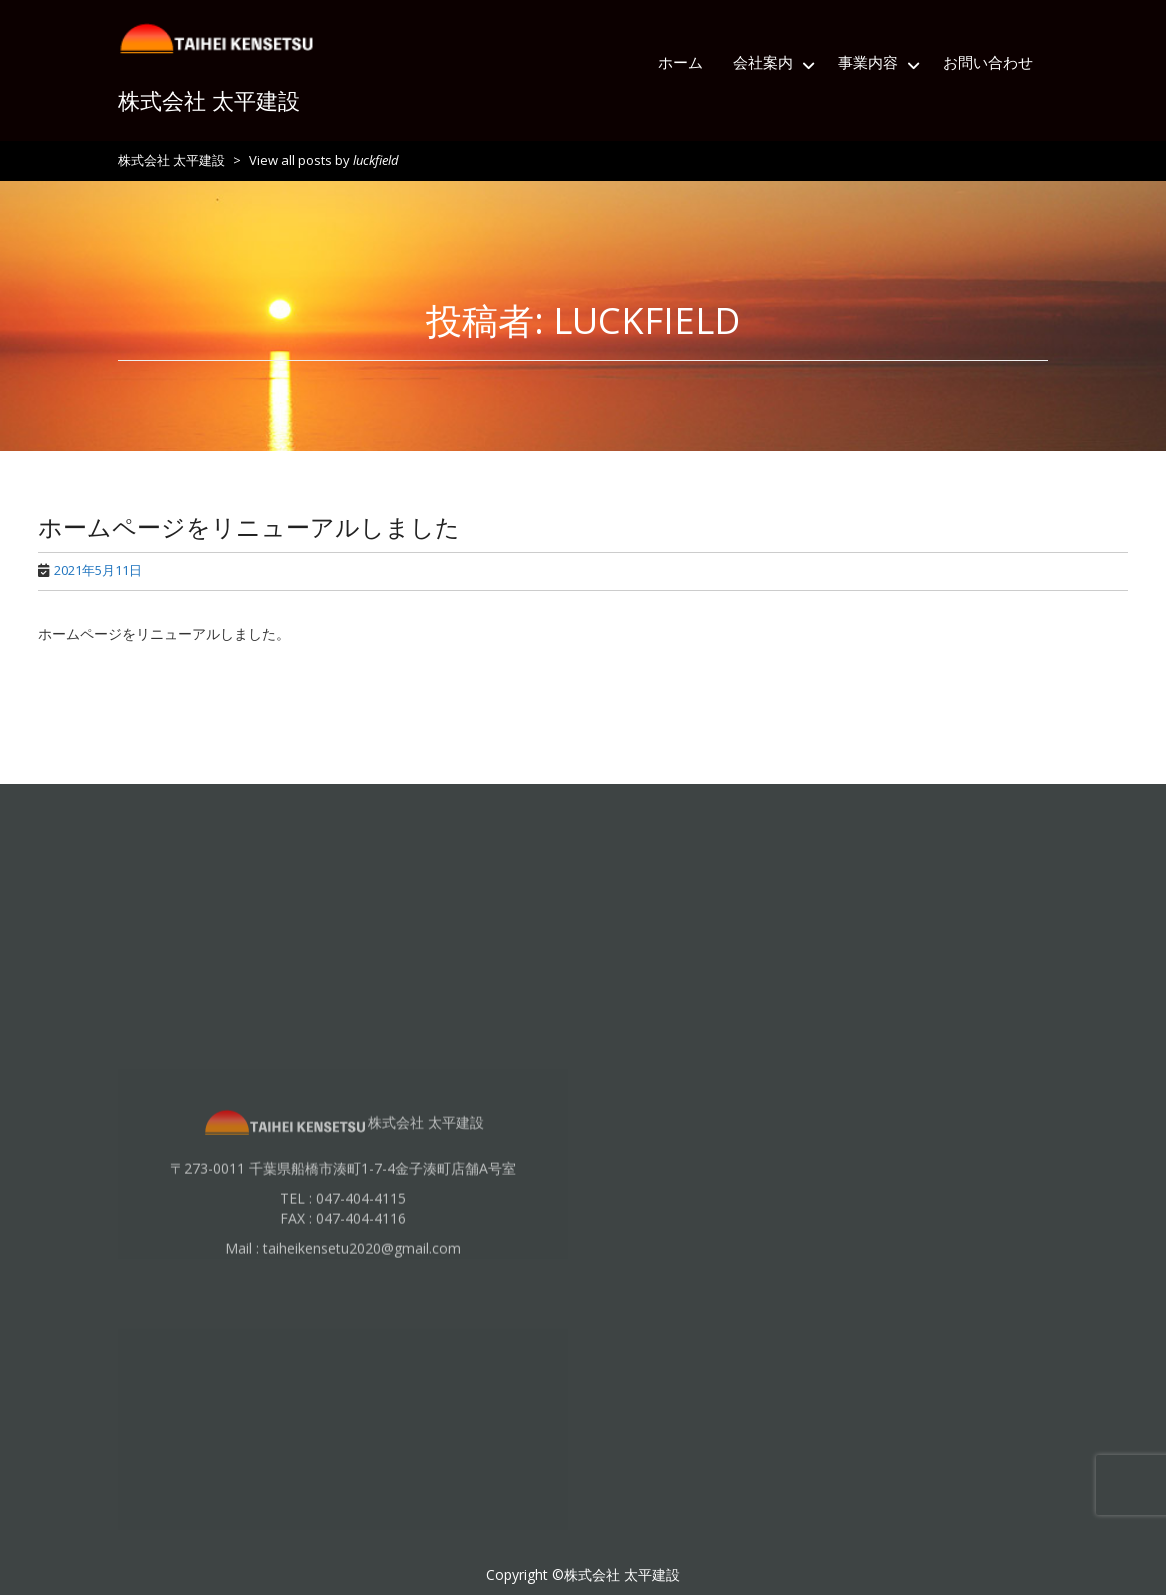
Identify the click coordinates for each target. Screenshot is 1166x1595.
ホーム (680, 62)
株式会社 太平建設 (209, 100)
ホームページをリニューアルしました (249, 526)
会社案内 (763, 62)
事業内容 (868, 62)
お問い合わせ (988, 62)
